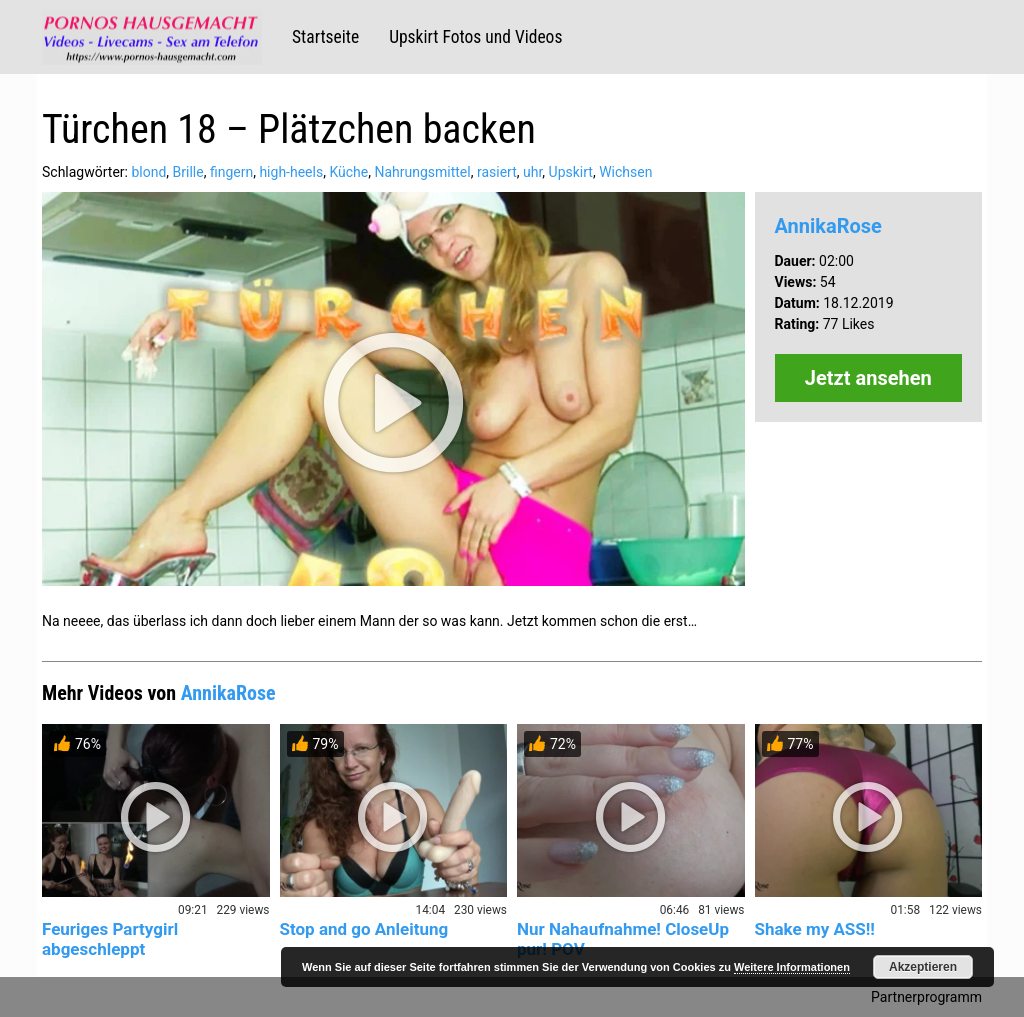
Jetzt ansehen (868, 378)
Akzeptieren (923, 967)
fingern (231, 172)
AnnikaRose (828, 226)
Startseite (325, 37)
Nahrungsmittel (422, 172)
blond (148, 172)
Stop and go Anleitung (364, 929)
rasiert (497, 172)
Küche (348, 172)
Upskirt (571, 172)
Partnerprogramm (926, 997)
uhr (532, 172)
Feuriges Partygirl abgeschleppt (110, 939)
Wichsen (625, 172)
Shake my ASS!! (815, 929)
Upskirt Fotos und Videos (475, 37)
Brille (188, 172)
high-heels (291, 172)
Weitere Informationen (792, 967)
